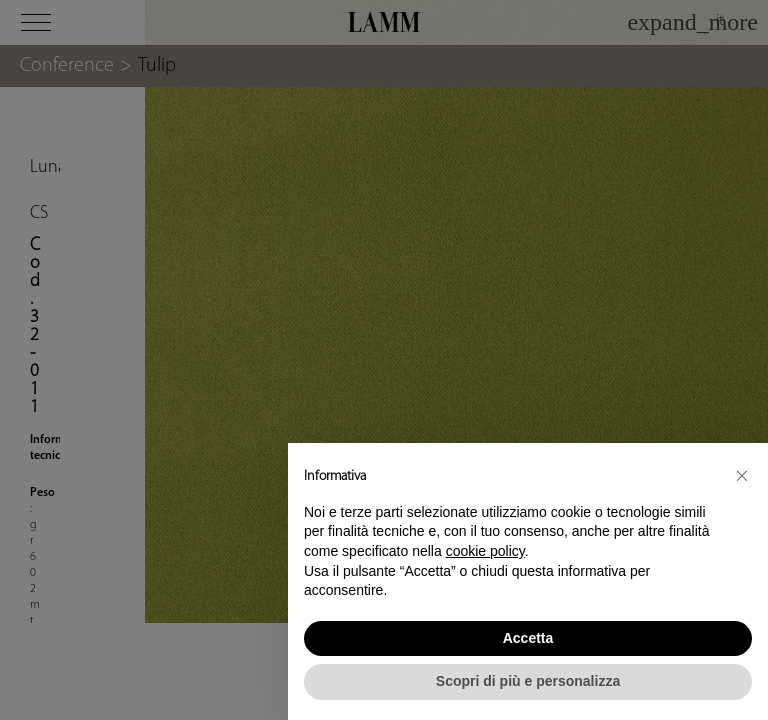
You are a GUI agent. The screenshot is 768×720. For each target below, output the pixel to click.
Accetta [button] (528, 638)
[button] (742, 475)
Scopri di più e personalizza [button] (528, 681)
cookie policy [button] (485, 551)
